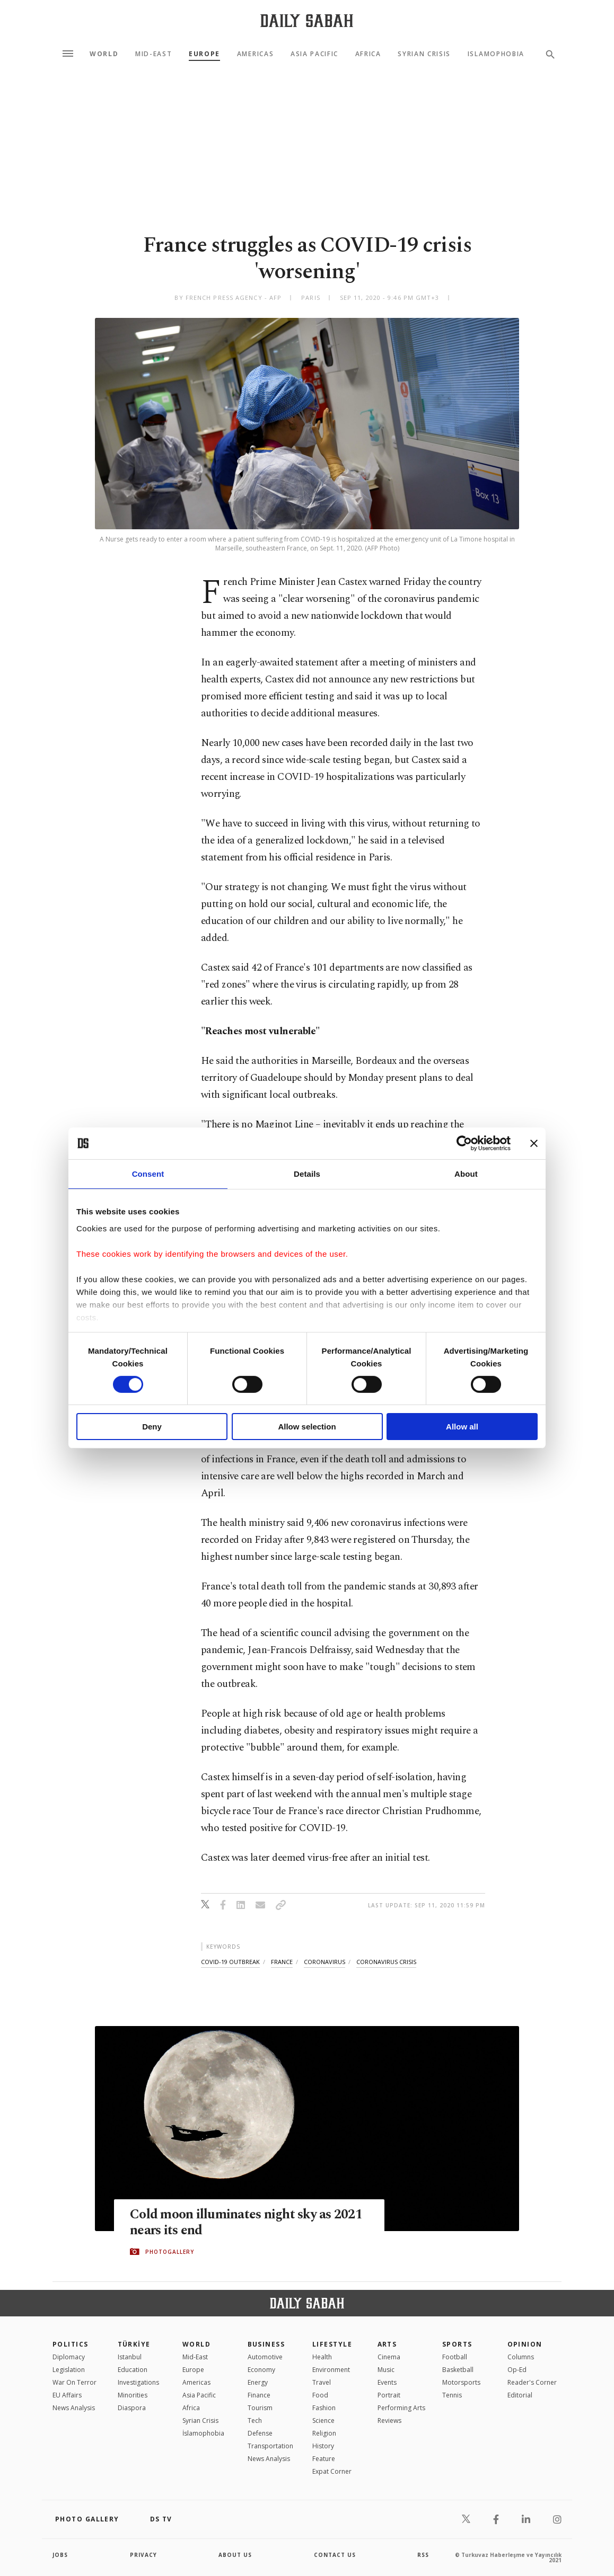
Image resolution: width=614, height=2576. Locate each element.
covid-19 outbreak (230, 1962)
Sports (457, 2344)
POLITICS (70, 2344)
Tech (255, 2420)
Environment (331, 2369)
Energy (258, 2382)
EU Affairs (67, 2395)
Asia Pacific (314, 54)
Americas (255, 54)
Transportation (270, 2445)
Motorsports (461, 2382)
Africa (368, 54)
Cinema (389, 2356)
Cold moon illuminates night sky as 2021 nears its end (246, 2223)
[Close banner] (534, 1143)
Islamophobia (496, 54)
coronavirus (324, 1962)
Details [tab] (307, 1173)
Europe (204, 54)
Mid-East (153, 54)
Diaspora (132, 2407)
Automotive (265, 2356)
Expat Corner (332, 2471)
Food (320, 2395)
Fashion (324, 2407)
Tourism (260, 2407)
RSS (423, 2555)
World (104, 54)
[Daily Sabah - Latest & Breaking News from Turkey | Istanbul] (306, 20)
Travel (321, 2382)
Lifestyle (332, 2344)
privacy (143, 2555)
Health (322, 2356)
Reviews (389, 2420)
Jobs (60, 2555)
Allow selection (307, 1426)
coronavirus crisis (386, 1962)
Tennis (452, 2395)
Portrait (389, 2395)
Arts (387, 2344)
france (282, 1962)
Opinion (524, 2344)
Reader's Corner (532, 2382)
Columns (520, 2356)
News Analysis (73, 2407)
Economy (261, 2369)
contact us (335, 2555)
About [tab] (466, 1173)
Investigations (138, 2382)
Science (323, 2420)
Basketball (457, 2369)
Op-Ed (517, 2369)
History (323, 2445)
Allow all (462, 1426)
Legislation (68, 2369)
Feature (323, 2458)
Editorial (519, 2395)
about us (235, 2555)
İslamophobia (203, 2433)
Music (386, 2369)
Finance (259, 2395)
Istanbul (130, 2356)
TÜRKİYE (134, 2344)
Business (266, 2344)
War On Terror (74, 2382)
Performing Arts (401, 2407)
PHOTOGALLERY (169, 2251)
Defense (260, 2433)
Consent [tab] (148, 1173)
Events (387, 2382)
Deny (152, 1426)
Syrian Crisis (424, 54)
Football (454, 2356)
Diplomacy (68, 2356)
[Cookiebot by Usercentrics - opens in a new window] (464, 1143)
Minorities (132, 2395)
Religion (324, 2433)
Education (132, 2369)
